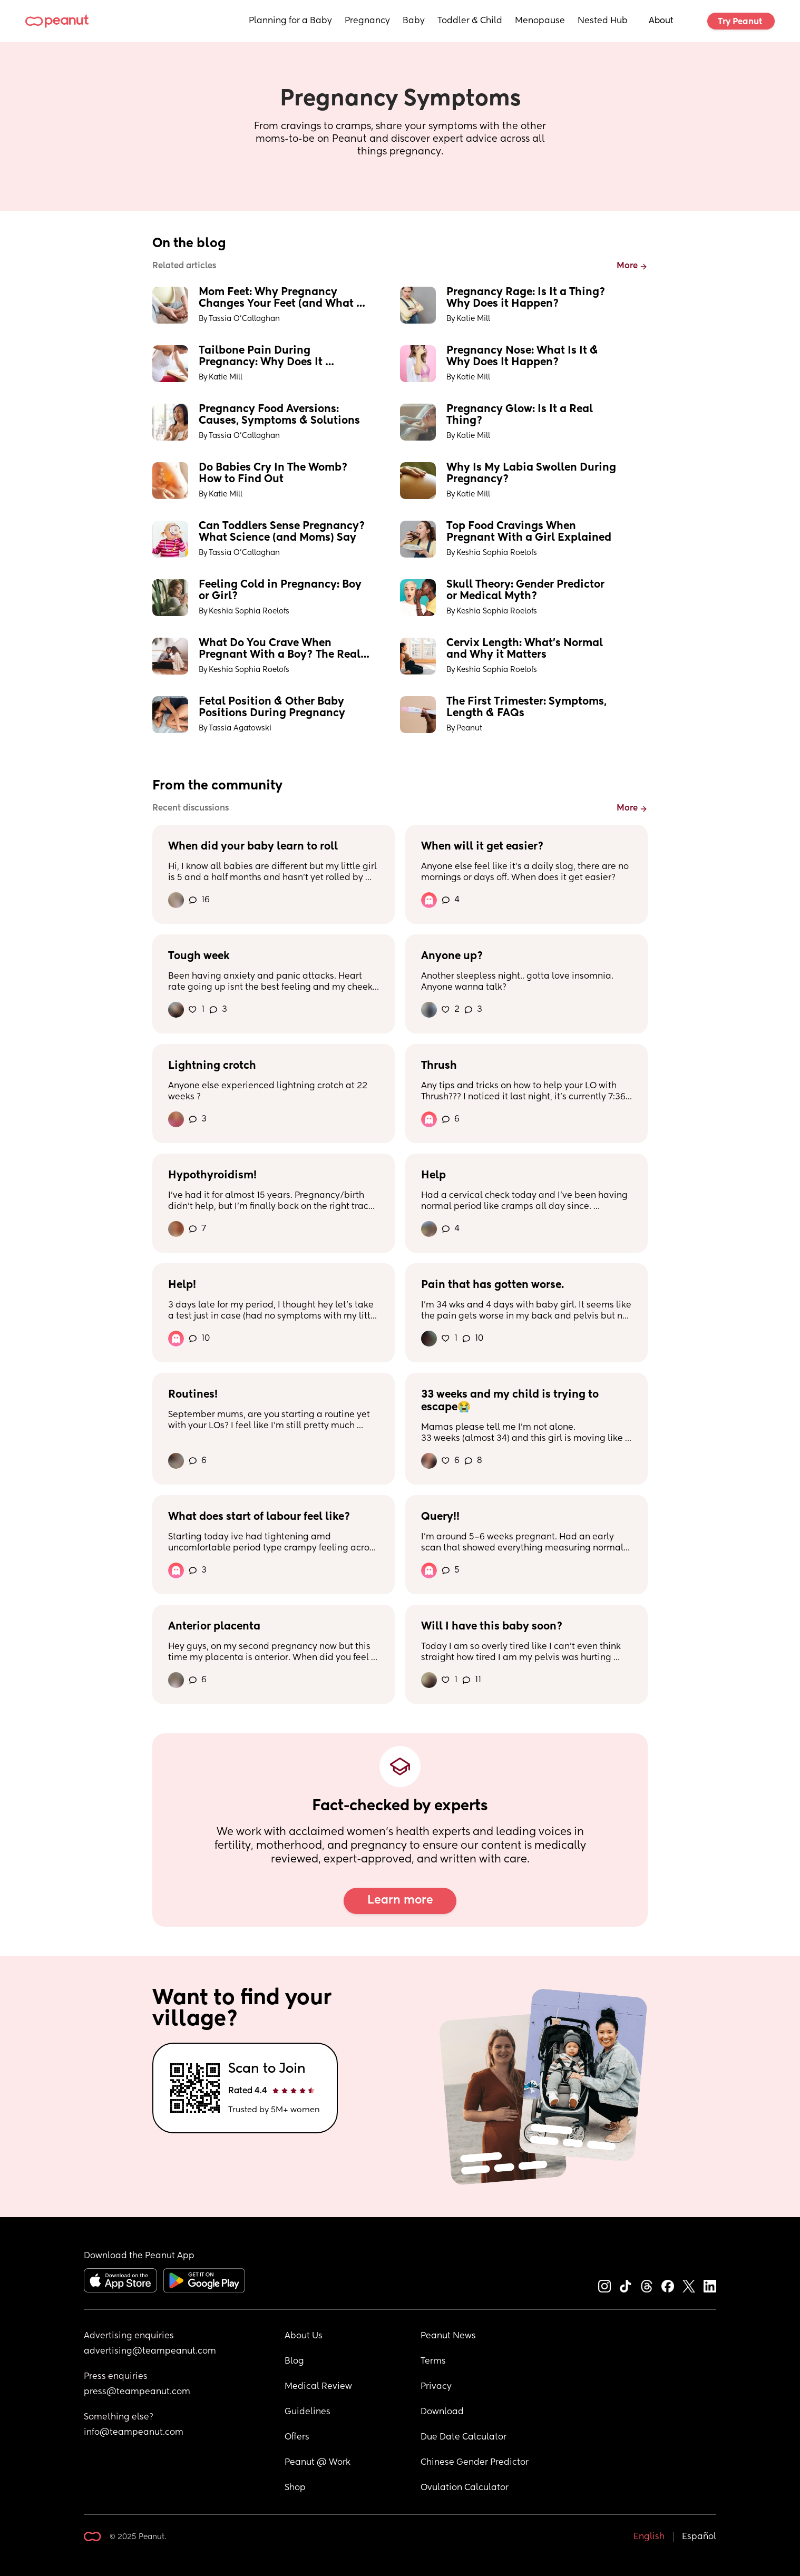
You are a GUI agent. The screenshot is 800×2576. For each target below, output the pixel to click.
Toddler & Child (469, 21)
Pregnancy (367, 21)
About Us (304, 2336)
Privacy (436, 2387)
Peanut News (448, 2336)
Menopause (540, 21)
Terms (433, 2361)
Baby (414, 21)
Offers (297, 2437)
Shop (295, 2488)
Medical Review (318, 2387)
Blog (294, 2361)
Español (699, 2537)
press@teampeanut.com (137, 2392)
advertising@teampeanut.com (150, 2351)
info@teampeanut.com (133, 2432)
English (649, 2537)
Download (442, 2412)
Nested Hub (603, 21)
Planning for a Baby (290, 21)
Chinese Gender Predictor (475, 2462)
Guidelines (307, 2412)
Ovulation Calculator (465, 2488)
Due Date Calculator (463, 2437)
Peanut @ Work (317, 2462)
